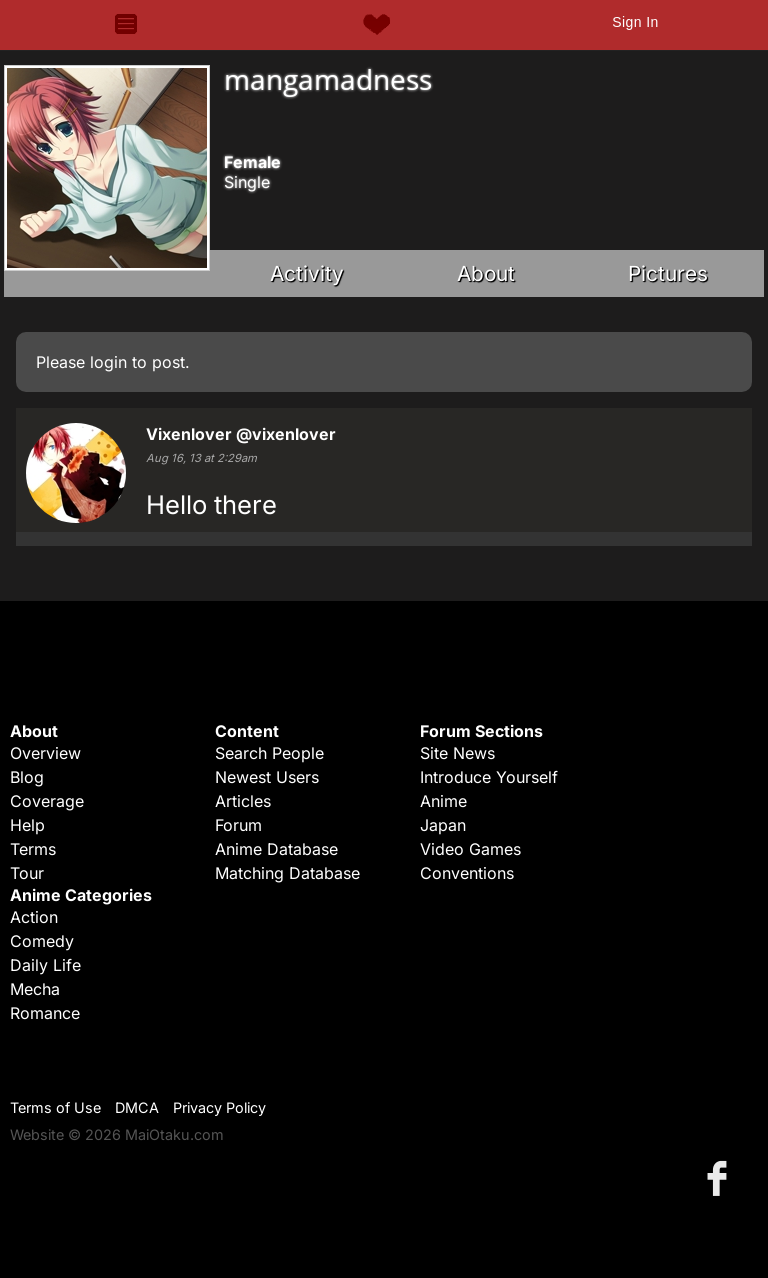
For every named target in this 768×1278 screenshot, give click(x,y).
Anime (443, 801)
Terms (33, 849)
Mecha (35, 989)
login (108, 362)
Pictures (668, 273)
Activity (307, 273)
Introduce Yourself (489, 777)
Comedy (42, 941)
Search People (269, 753)
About (486, 273)
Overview (45, 753)
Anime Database (276, 849)
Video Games (470, 849)
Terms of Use (55, 1107)
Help (27, 825)
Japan (443, 825)
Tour (27, 873)
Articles (243, 801)
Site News (457, 753)
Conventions (467, 873)
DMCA (137, 1107)
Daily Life (45, 965)
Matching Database (287, 873)
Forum (238, 825)
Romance (45, 1013)
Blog (27, 777)
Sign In (635, 22)
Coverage (47, 801)
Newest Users (267, 777)
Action (34, 917)
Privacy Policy (219, 1107)
